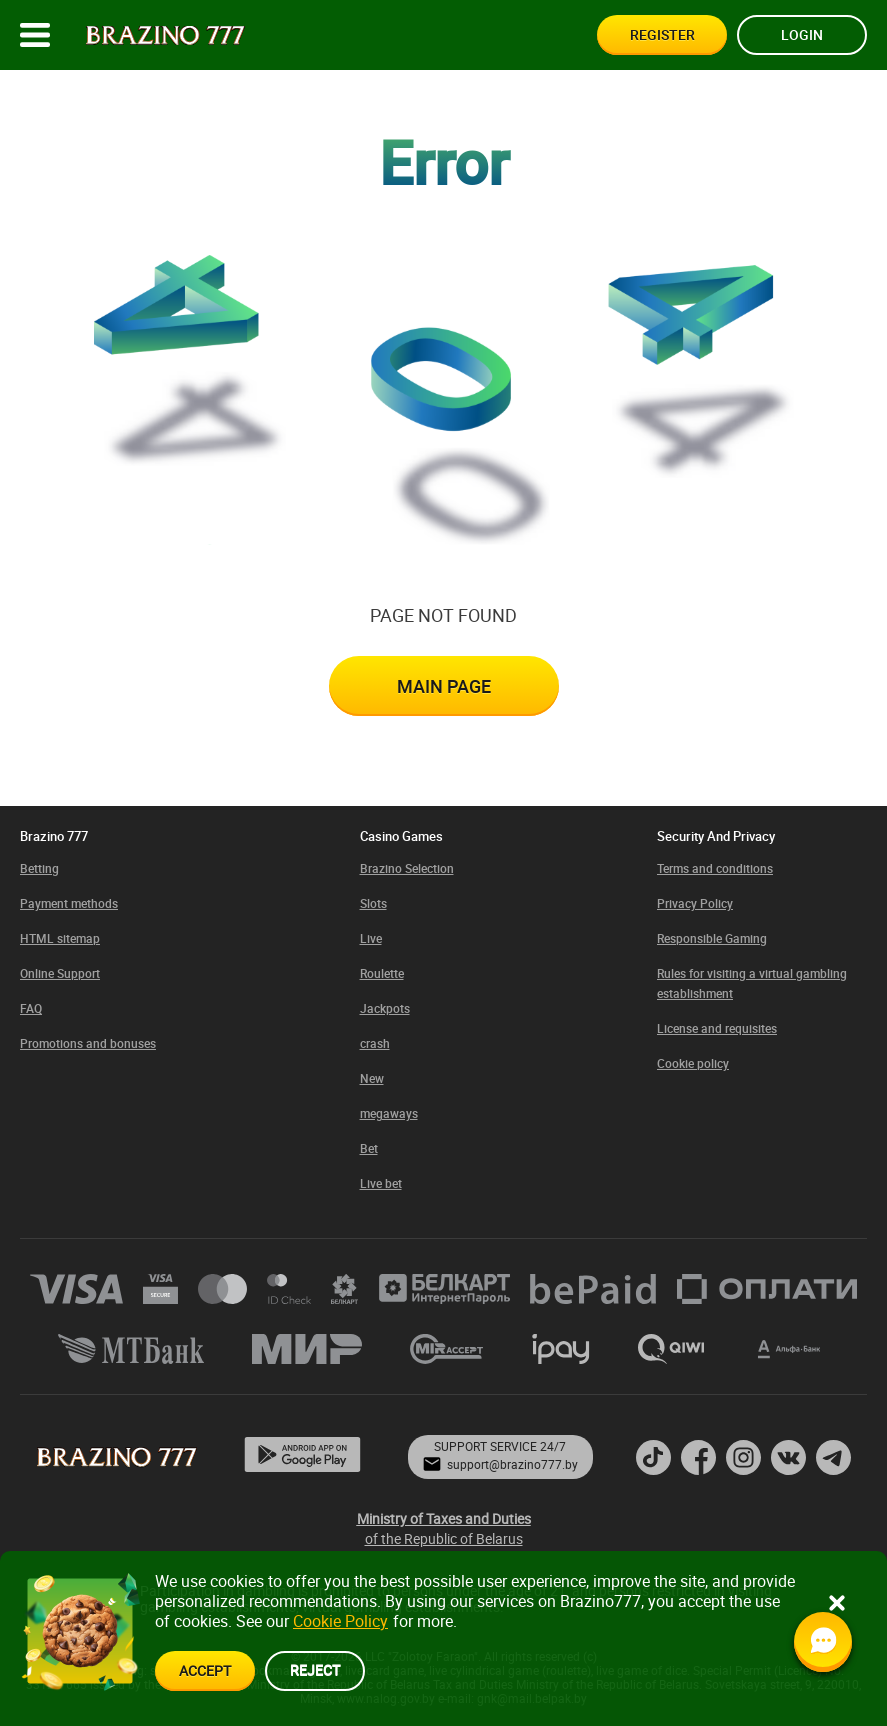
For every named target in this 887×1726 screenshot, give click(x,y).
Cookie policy (693, 1063)
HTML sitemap (60, 938)
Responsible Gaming (712, 938)
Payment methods (69, 903)
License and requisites (717, 1028)
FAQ (31, 1008)
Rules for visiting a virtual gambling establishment (752, 983)
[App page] (302, 1456)
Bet (369, 1148)
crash (375, 1043)
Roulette (382, 973)
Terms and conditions (715, 868)
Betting (39, 868)
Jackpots (385, 1008)
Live (371, 938)
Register (662, 34)
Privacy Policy (695, 903)
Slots (373, 903)
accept (205, 1670)
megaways (389, 1113)
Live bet (381, 1183)
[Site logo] (165, 35)
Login (802, 34)
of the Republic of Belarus (444, 1528)
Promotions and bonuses (88, 1043)
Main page (444, 686)
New (372, 1078)
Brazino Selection (407, 868)
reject (315, 1669)
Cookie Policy (340, 1621)
